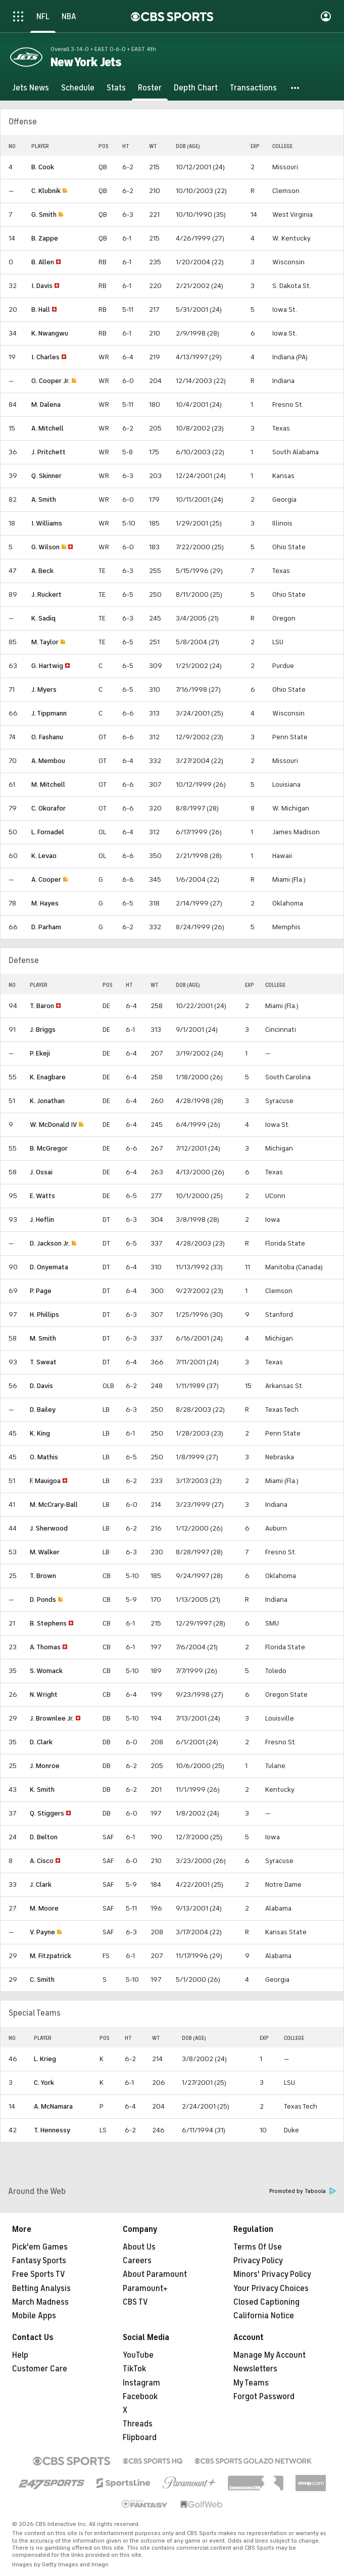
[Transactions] (253, 88)
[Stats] (116, 88)
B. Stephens (48, 1623)
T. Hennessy (52, 2130)
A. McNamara (53, 2106)
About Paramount (155, 2274)
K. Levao (44, 855)
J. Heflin (42, 1219)
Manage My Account (269, 2355)
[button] (295, 88)
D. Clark (41, 1742)
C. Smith (42, 1979)
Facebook (140, 2397)
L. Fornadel (47, 832)
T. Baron (42, 1005)
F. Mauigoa (45, 1480)
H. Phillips (44, 1314)
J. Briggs (43, 1029)
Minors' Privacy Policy (272, 2274)
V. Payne (42, 1932)
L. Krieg (45, 2059)
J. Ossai (41, 1172)
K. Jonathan (47, 1100)
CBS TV (135, 2302)
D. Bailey (43, 1409)
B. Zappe (44, 238)
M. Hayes (45, 903)
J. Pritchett (48, 452)
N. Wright (44, 1694)
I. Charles (45, 357)
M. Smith (43, 1338)
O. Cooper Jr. (50, 380)
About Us (139, 2247)
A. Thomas (45, 1647)
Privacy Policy (258, 2261)
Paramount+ (145, 2288)
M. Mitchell (48, 784)
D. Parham (46, 927)
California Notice (263, 2316)
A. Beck (42, 570)
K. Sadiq (43, 618)
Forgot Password (263, 2397)
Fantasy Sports (39, 2261)
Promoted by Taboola (302, 2191)
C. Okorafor (48, 808)
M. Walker (45, 1552)
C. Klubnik (46, 190)
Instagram (141, 2383)
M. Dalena (46, 404)
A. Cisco (42, 1860)
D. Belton (44, 1837)
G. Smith (44, 214)
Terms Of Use (257, 2247)
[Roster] (150, 88)
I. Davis (42, 285)
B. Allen (42, 262)
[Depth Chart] (196, 88)
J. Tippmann (49, 713)
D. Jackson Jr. (50, 1243)
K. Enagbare (48, 1077)
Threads (138, 2424)
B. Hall (40, 309)
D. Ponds (43, 1599)
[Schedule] (78, 88)
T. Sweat (43, 1362)
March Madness (40, 2302)
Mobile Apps (34, 2316)
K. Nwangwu (49, 333)
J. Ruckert (46, 594)
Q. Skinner (46, 475)
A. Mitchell (47, 428)
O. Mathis (44, 1457)
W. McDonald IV (53, 1124)
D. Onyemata (49, 1267)
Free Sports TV (38, 2274)
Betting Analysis (41, 2288)
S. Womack (46, 1670)
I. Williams (46, 523)
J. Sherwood (49, 1528)
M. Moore (44, 1908)
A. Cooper (46, 879)
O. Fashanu (47, 737)
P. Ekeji (40, 1053)
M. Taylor (45, 642)
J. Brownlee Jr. (52, 1718)
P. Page (41, 1290)
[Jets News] (30, 88)
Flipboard (140, 2437)
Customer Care (39, 2369)
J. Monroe (45, 1765)
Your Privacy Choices (271, 2288)
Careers (137, 2261)
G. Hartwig (47, 665)
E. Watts (42, 1195)
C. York (44, 2082)
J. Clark (41, 1884)
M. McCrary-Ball (54, 1504)
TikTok (134, 2369)
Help (20, 2355)
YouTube (138, 2355)
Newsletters (255, 2369)
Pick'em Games (40, 2247)
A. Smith (43, 499)
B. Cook (42, 167)
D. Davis (41, 1385)
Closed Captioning (266, 2302)
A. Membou (48, 760)
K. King (40, 1433)
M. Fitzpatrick (50, 1955)
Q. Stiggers (47, 1813)
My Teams (251, 2383)
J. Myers (44, 689)
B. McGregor (49, 1148)
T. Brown (43, 1575)
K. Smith (42, 1789)
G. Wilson (45, 547)
